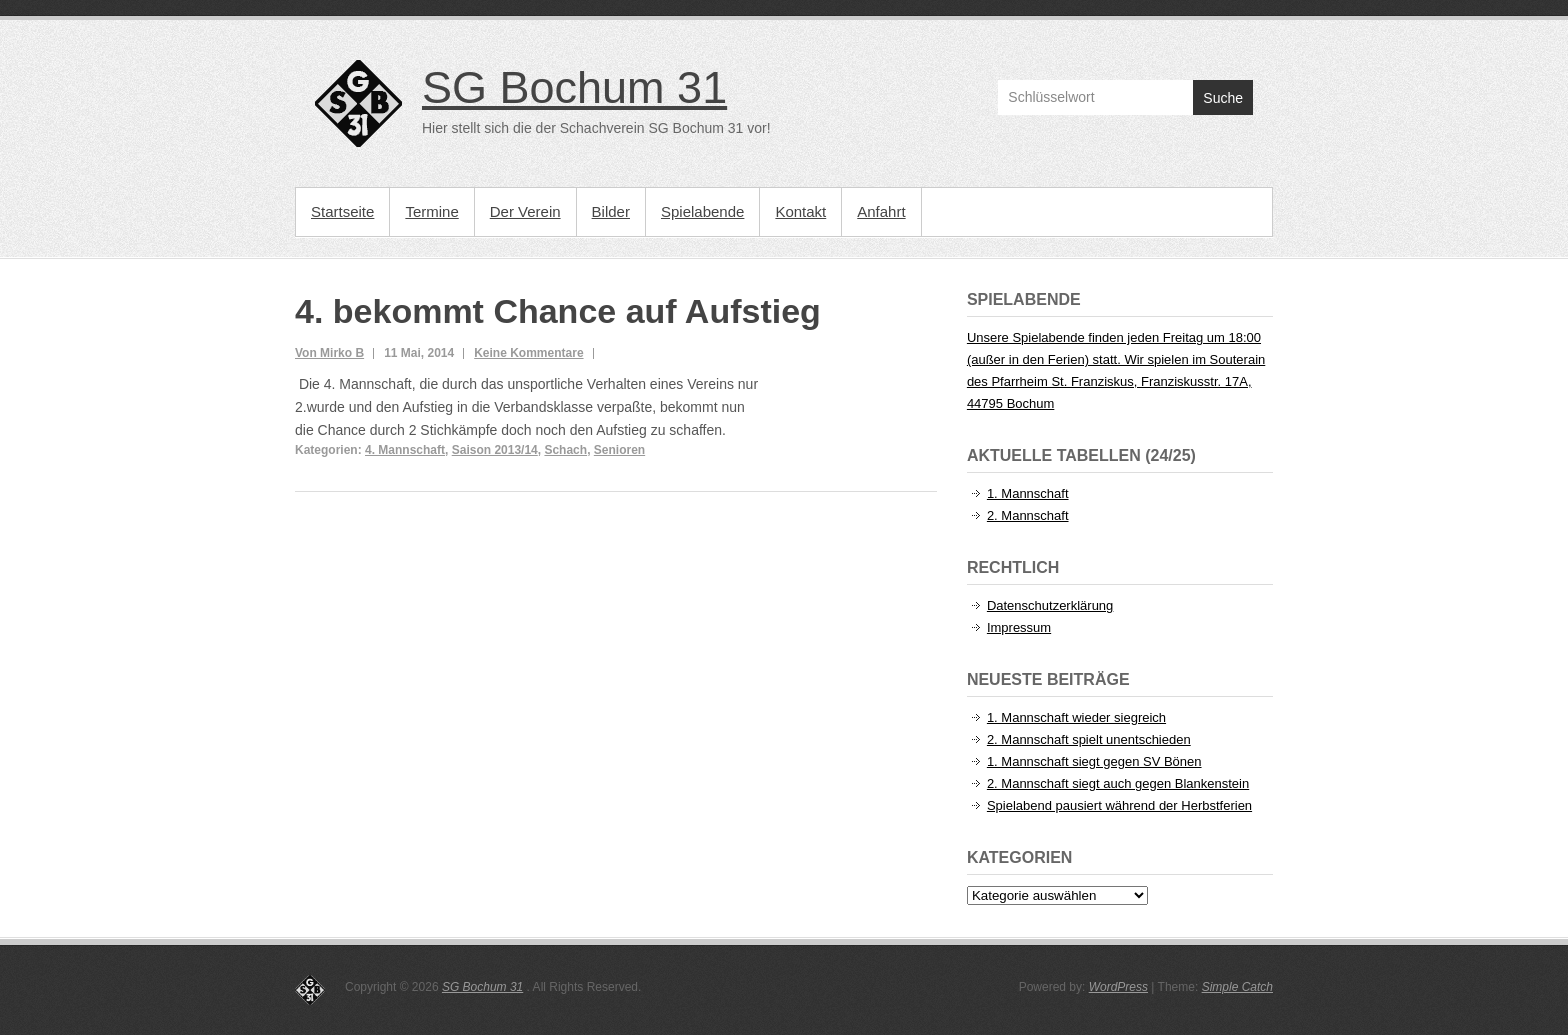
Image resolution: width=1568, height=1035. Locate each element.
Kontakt (800, 211)
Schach (565, 450)
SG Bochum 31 (574, 87)
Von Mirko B (329, 353)
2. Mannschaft (1028, 515)
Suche (1223, 98)
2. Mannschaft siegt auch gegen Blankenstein (1118, 783)
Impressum (1019, 627)
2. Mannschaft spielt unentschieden (1089, 739)
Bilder (611, 211)
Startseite (342, 211)
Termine (431, 211)
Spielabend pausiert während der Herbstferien (1119, 805)
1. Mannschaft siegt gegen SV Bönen (1094, 761)
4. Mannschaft (405, 450)
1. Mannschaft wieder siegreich (1076, 717)
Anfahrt (881, 211)
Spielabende (702, 211)
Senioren (619, 450)
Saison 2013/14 (495, 450)
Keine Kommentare (528, 353)
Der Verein (525, 211)
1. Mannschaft (1028, 493)
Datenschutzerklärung (1050, 605)
